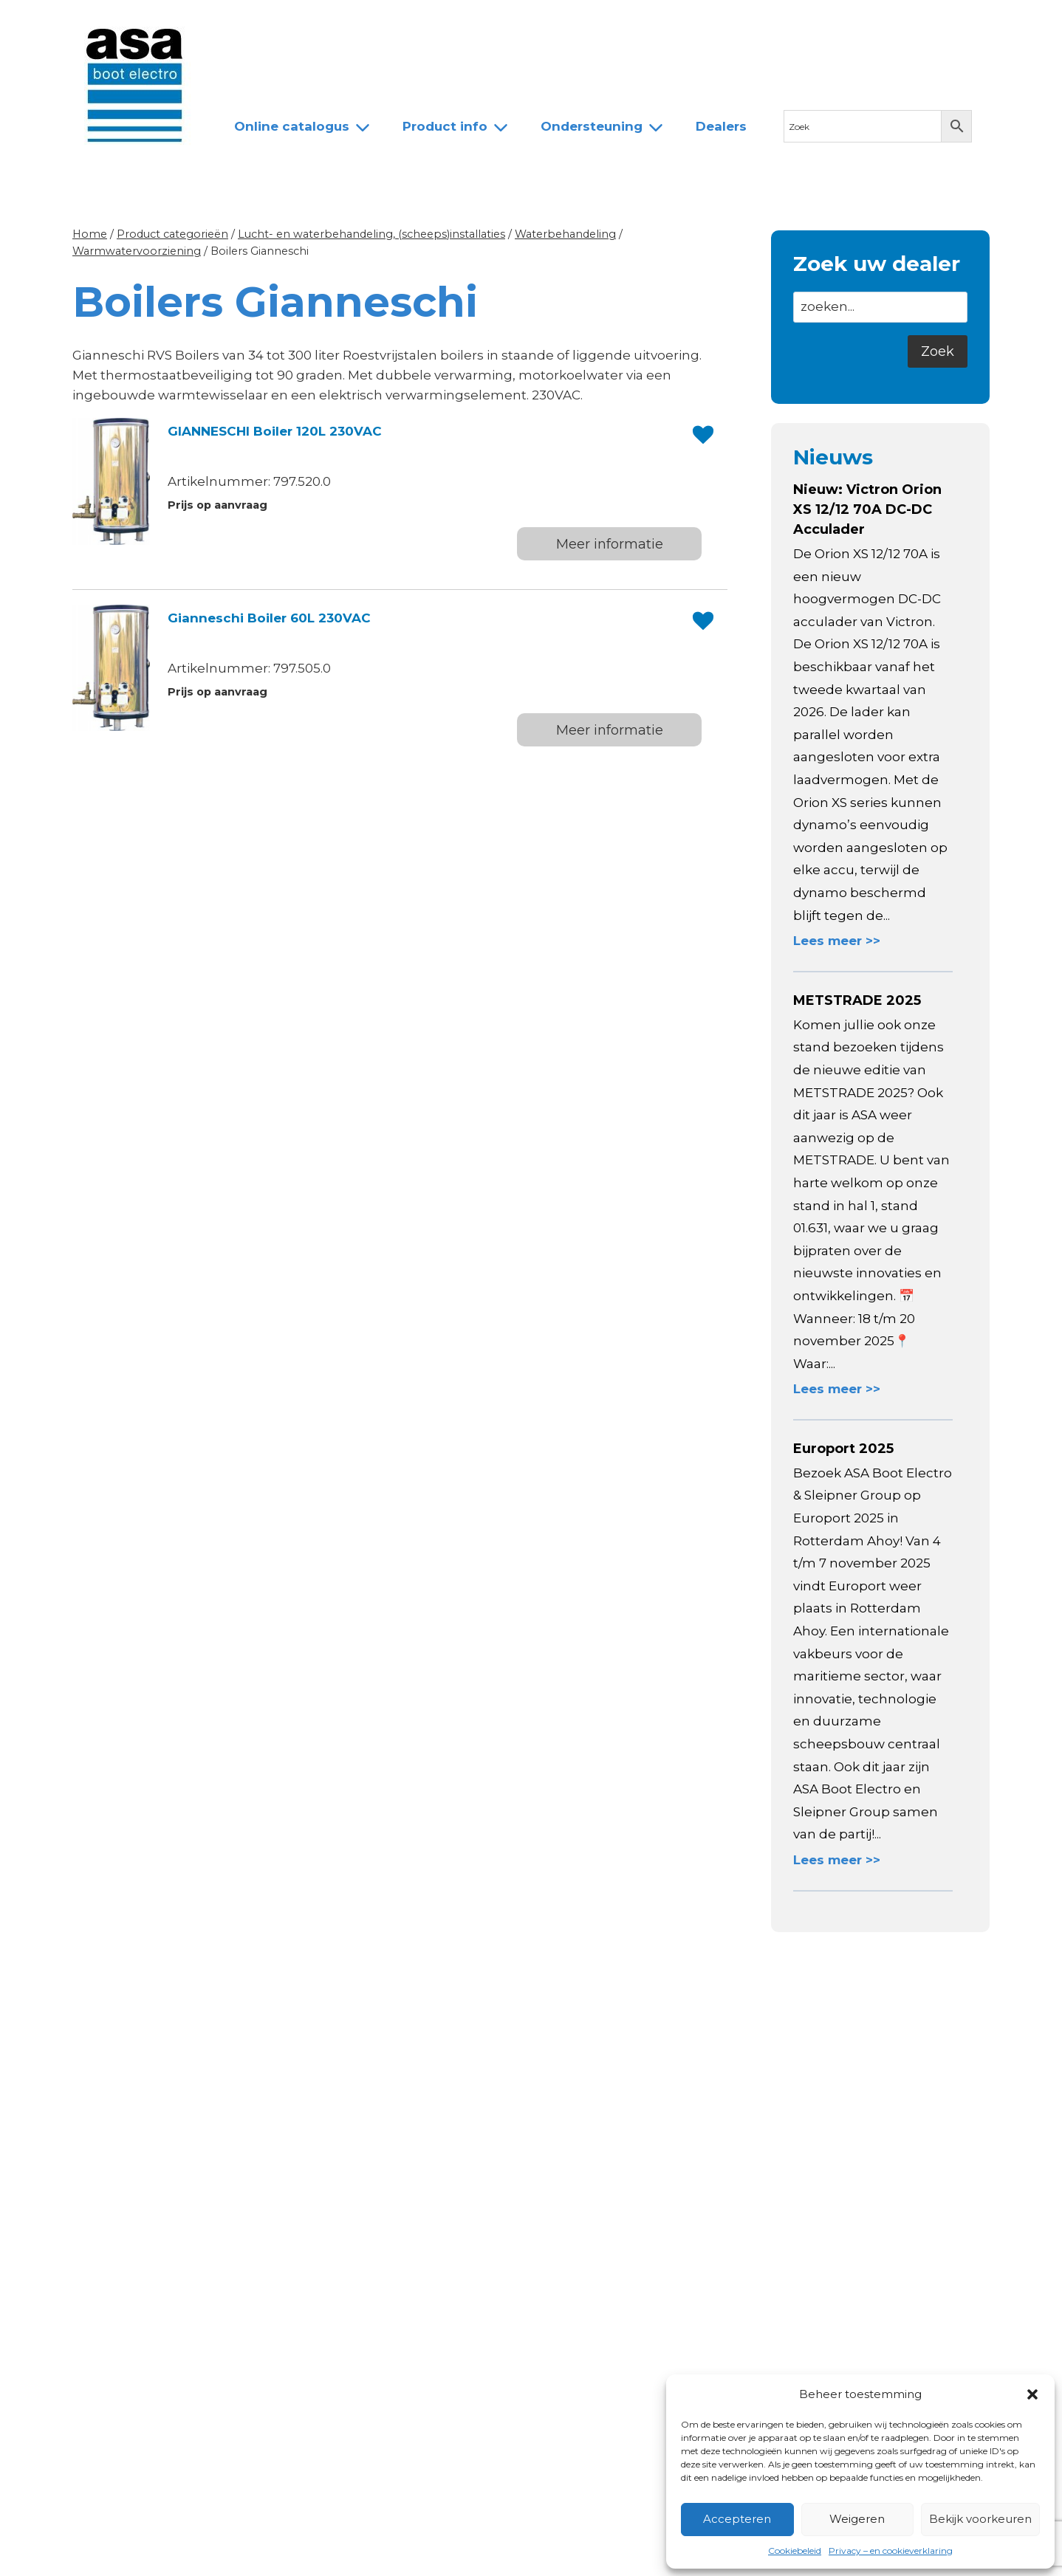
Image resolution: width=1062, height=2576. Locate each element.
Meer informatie (609, 544)
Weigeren (857, 2519)
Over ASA (324, 24)
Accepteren (737, 2519)
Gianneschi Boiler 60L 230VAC (269, 618)
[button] (1032, 2394)
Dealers (467, 24)
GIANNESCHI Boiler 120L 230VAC (275, 431)
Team (398, 24)
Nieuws (245, 24)
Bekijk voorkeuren (980, 2519)
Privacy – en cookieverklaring (891, 2550)
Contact (543, 24)
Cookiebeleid (794, 2550)
